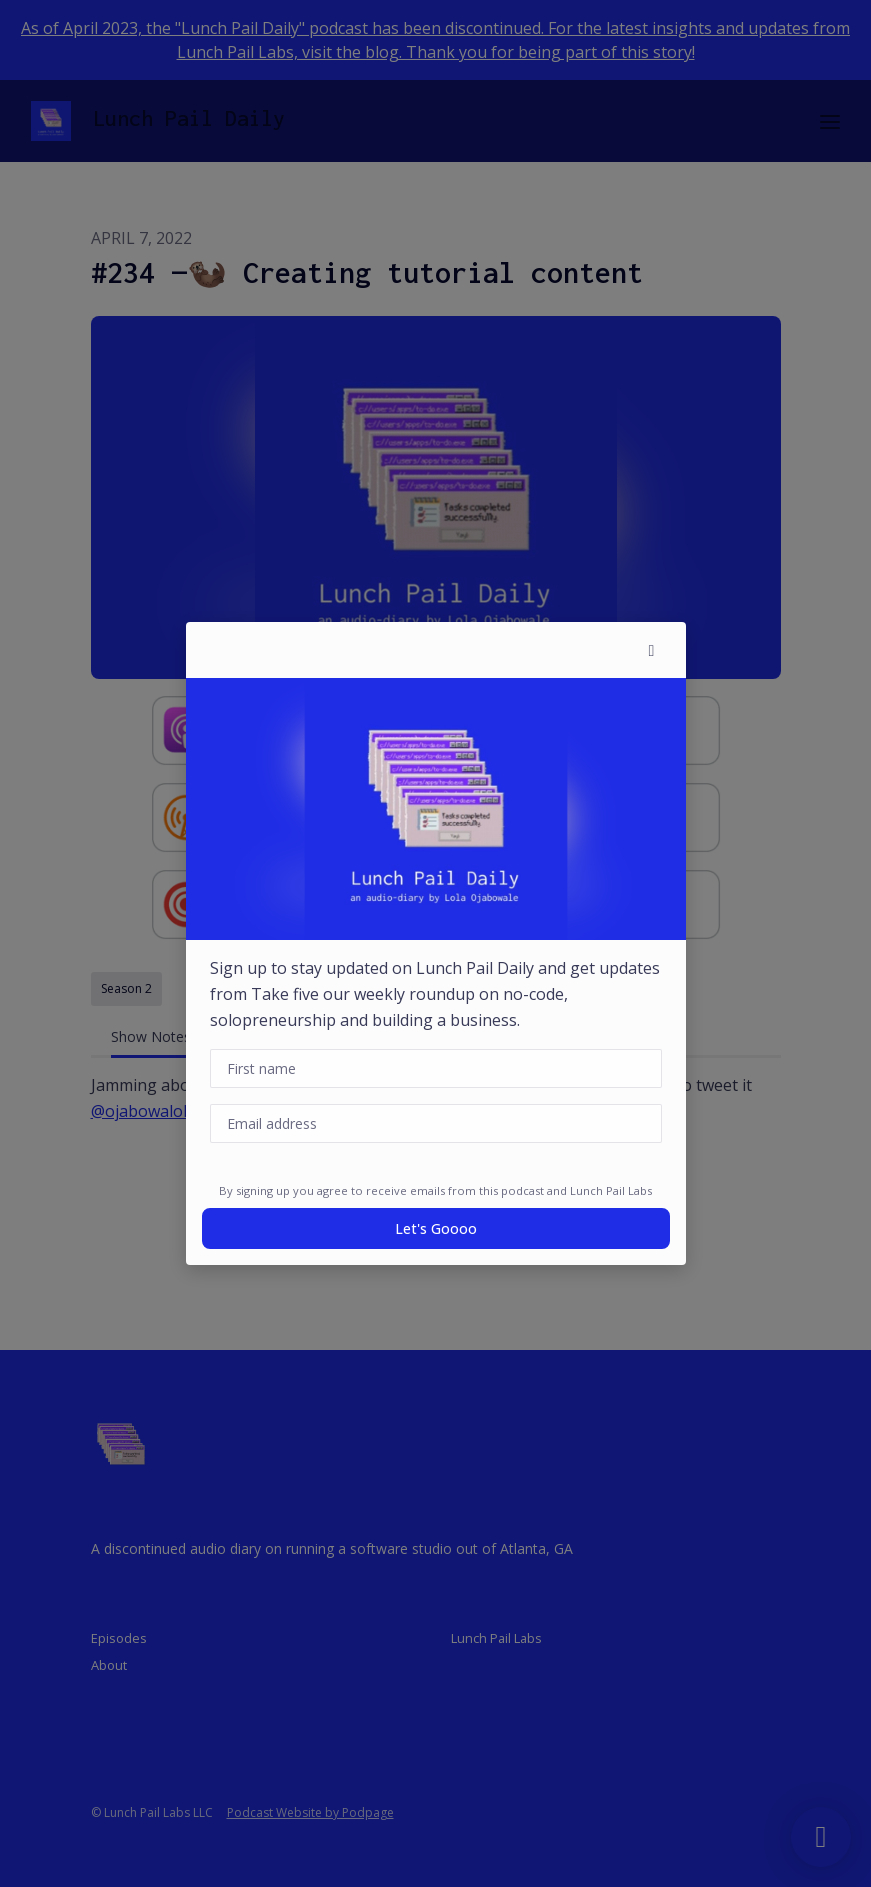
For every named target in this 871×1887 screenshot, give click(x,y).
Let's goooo (436, 1228)
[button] (652, 650)
